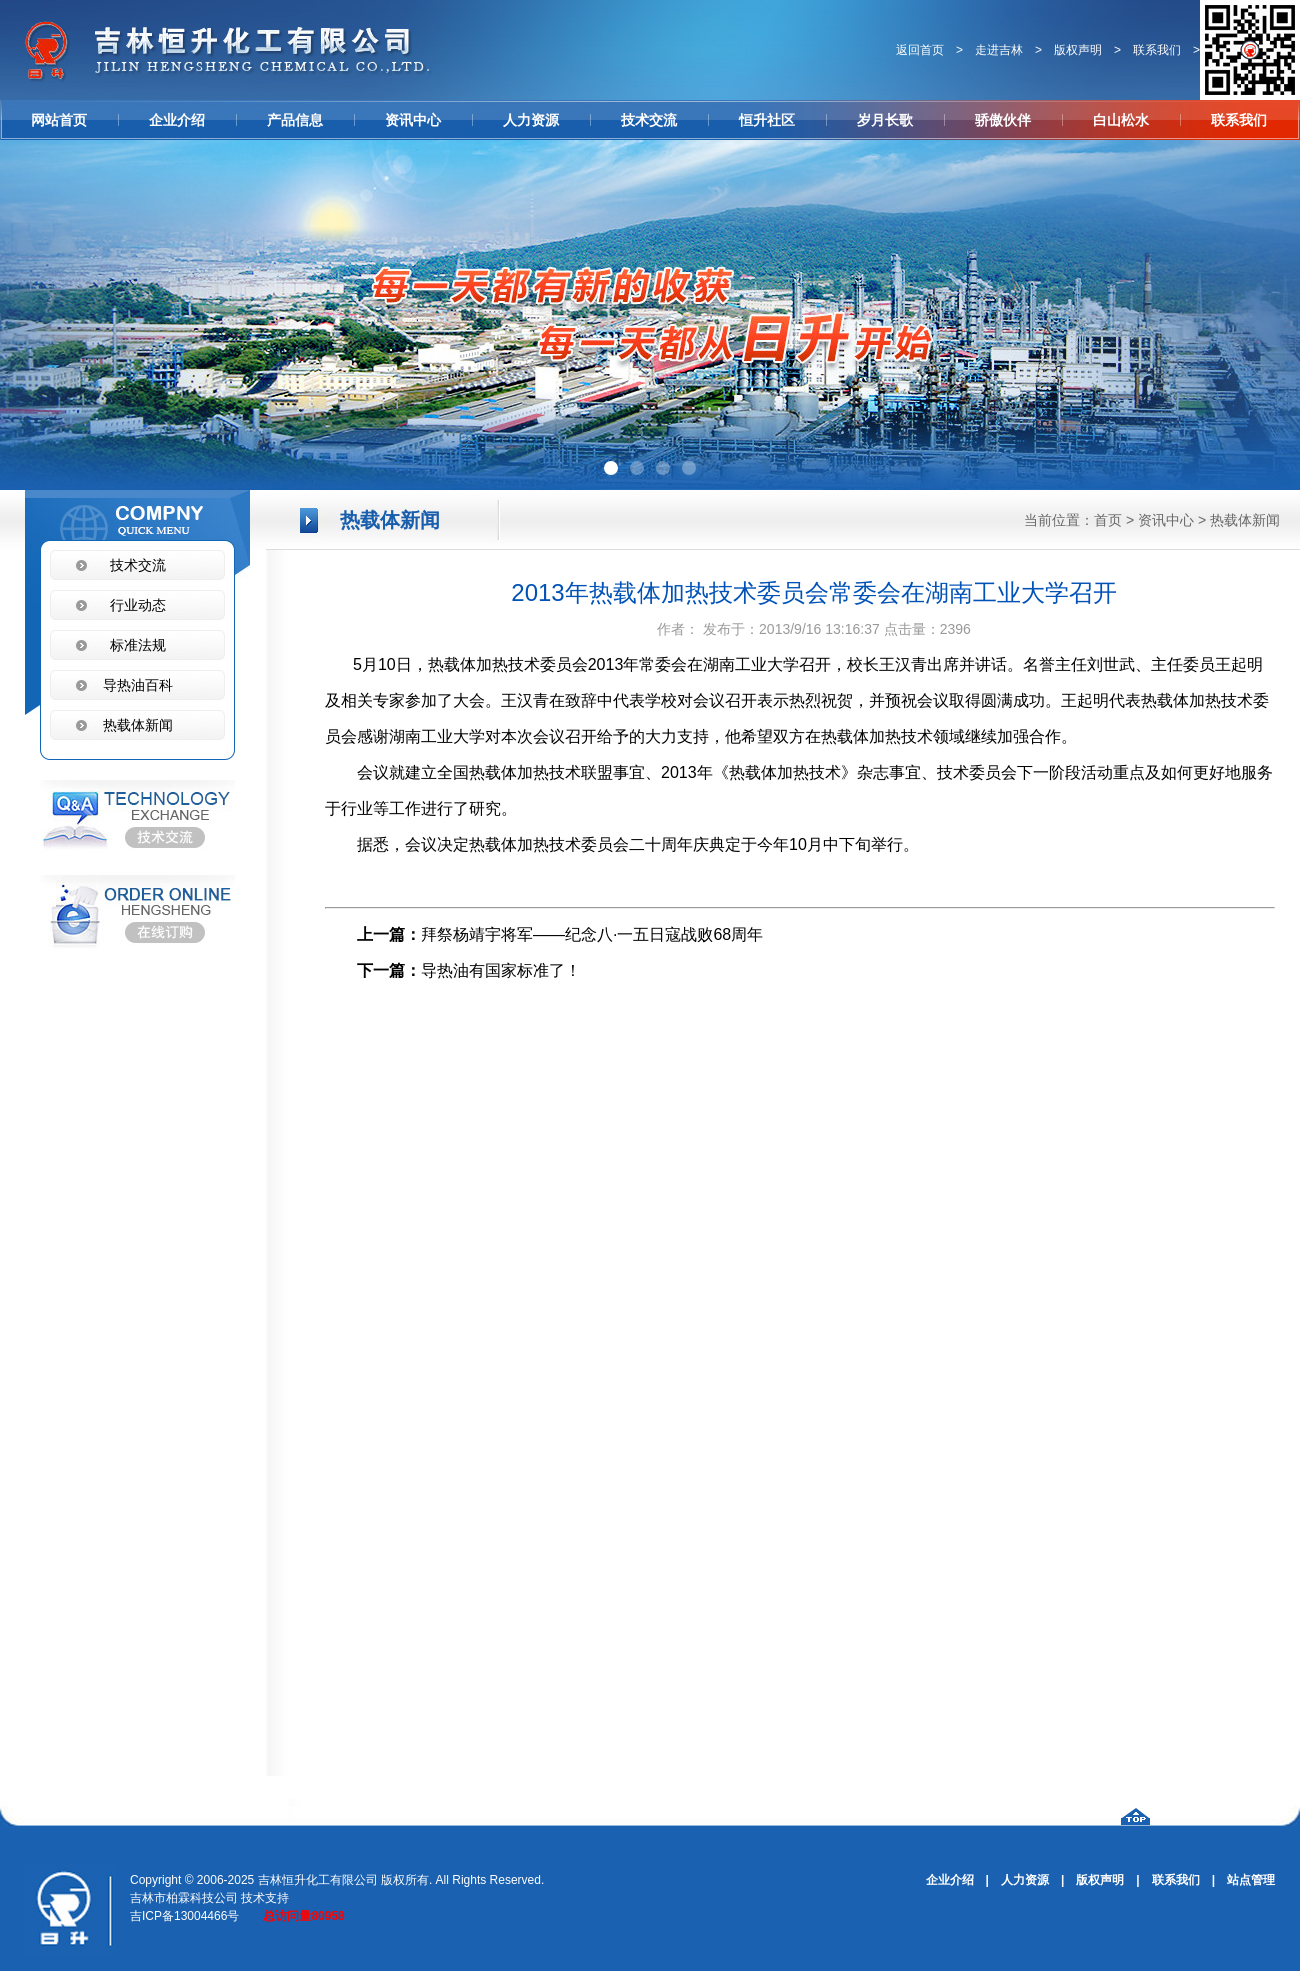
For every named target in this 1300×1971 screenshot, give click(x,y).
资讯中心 (413, 120)
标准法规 (138, 645)
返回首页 (920, 50)
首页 (1108, 520)
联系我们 (1157, 50)
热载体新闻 (1245, 520)
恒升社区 (767, 120)
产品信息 (295, 120)
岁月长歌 (885, 120)
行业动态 (138, 605)
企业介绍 (177, 120)
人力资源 (531, 120)
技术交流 (649, 120)
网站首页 (59, 120)
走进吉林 (999, 50)
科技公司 (214, 1898)
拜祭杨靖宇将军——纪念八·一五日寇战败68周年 (592, 934)
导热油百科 (138, 685)
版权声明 (1078, 50)
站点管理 (1251, 1880)
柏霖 (178, 1898)
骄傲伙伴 (1003, 120)
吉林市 (148, 1898)
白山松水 (1121, 120)
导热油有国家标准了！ (501, 970)
